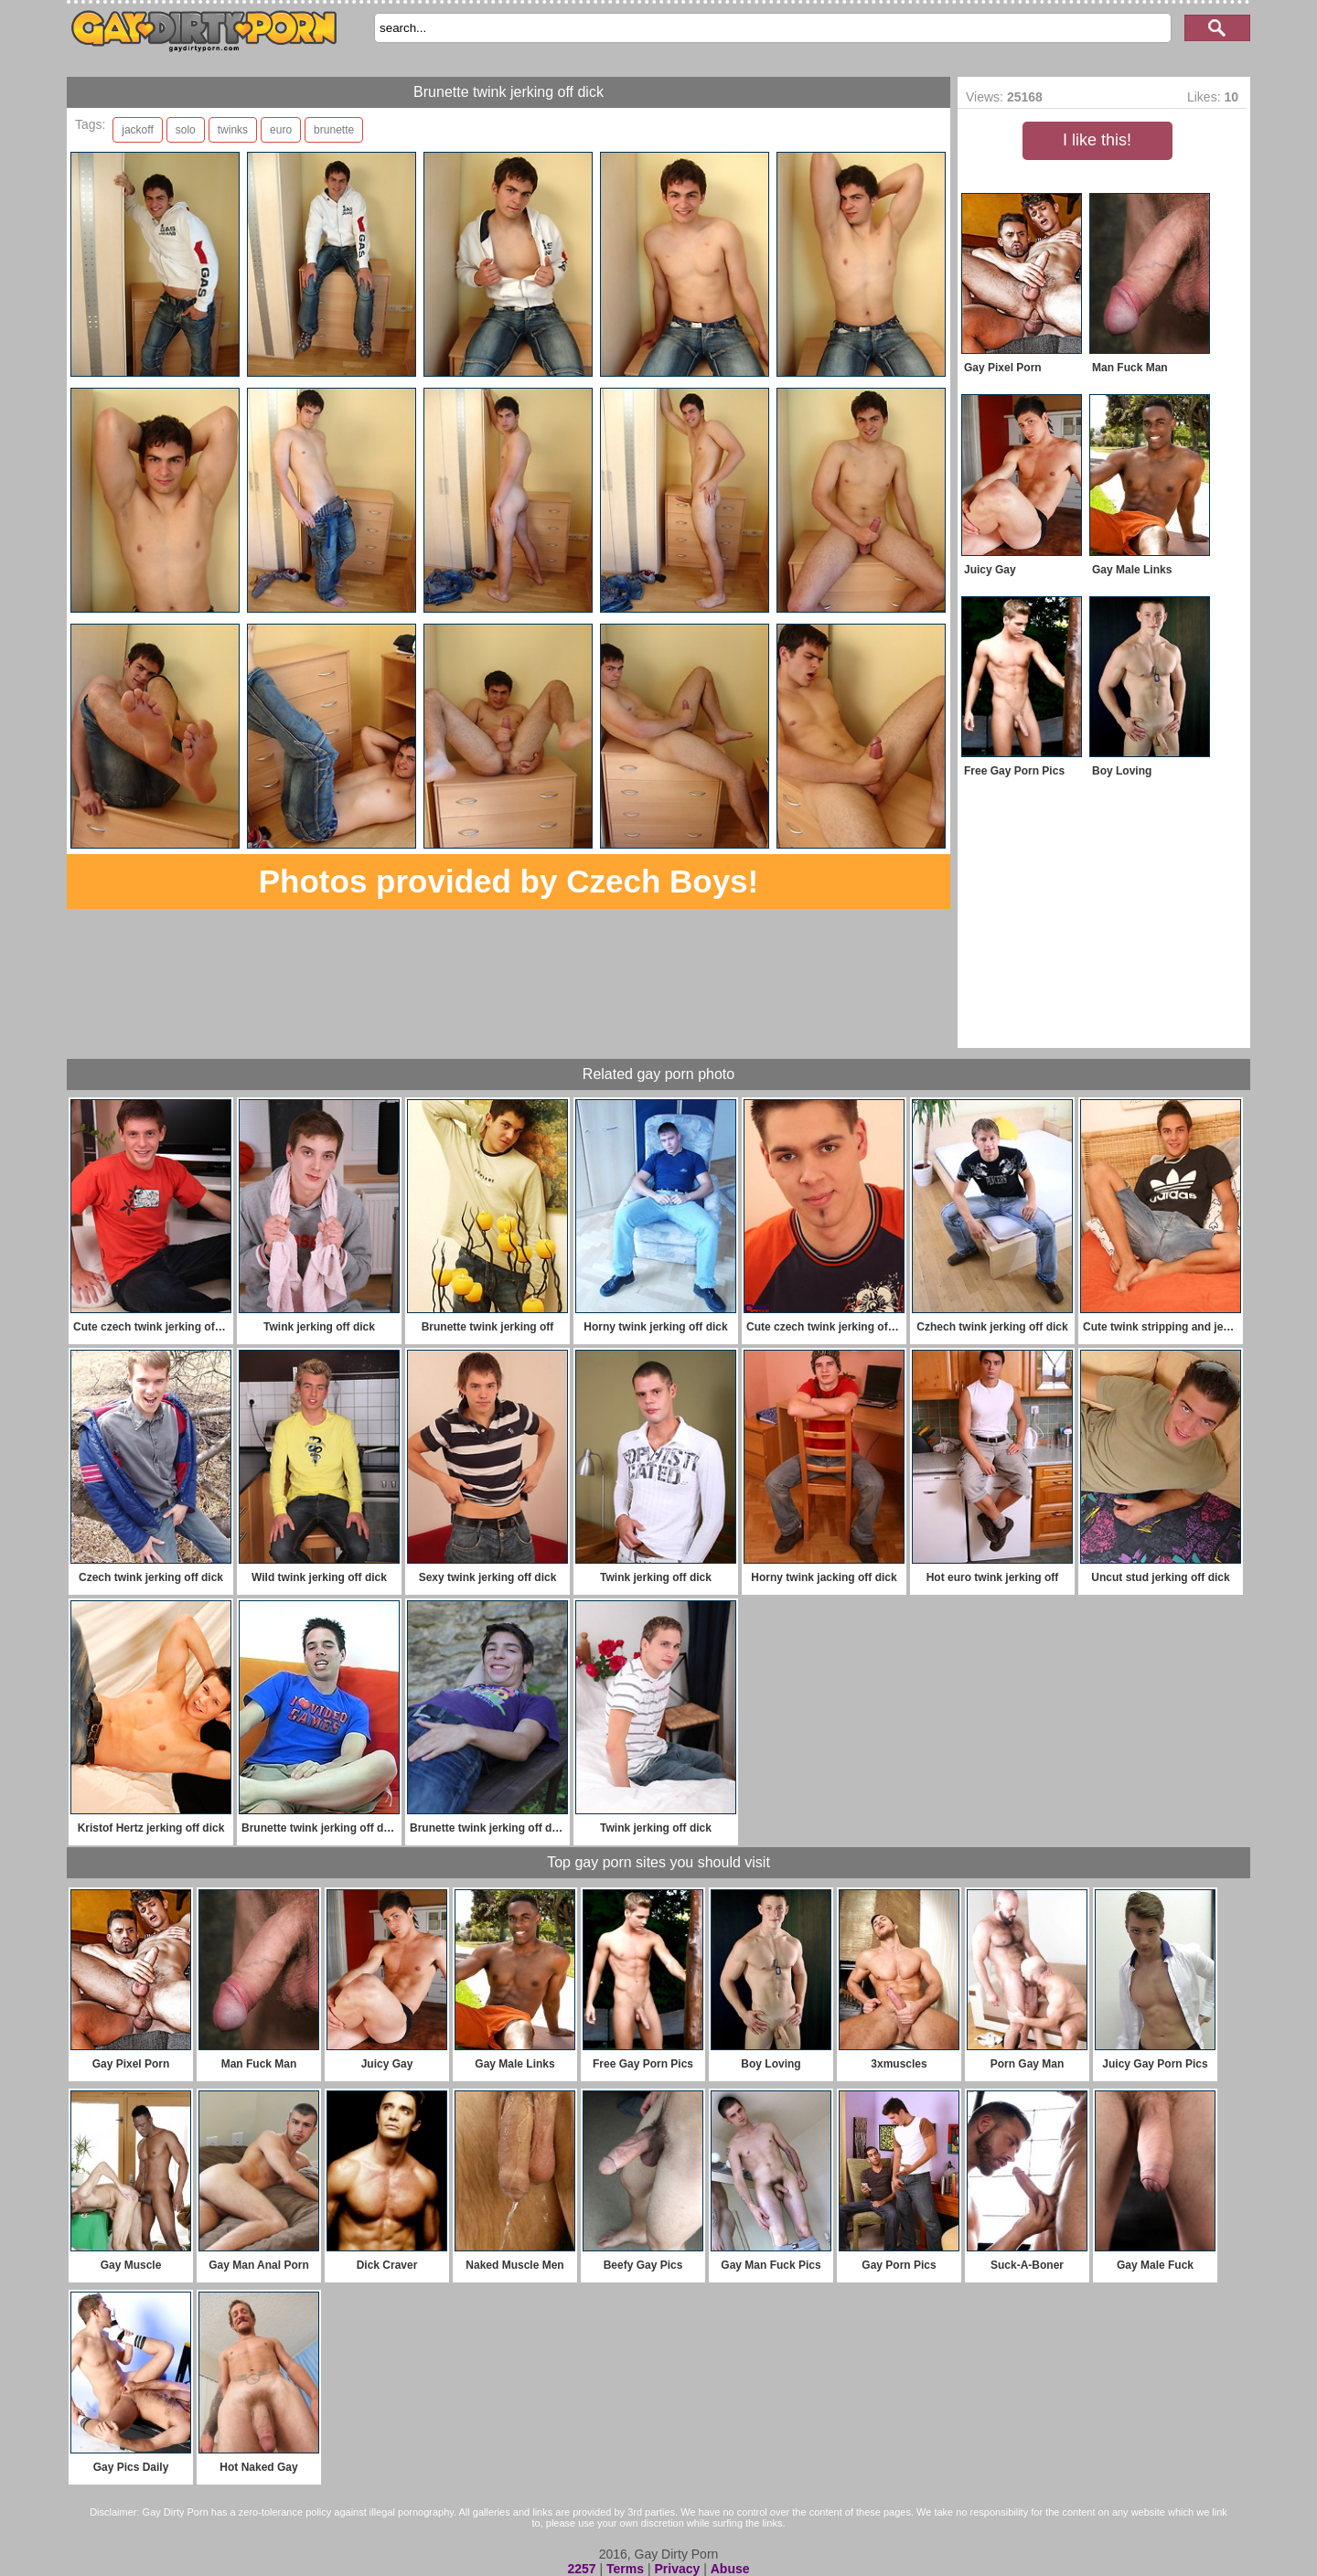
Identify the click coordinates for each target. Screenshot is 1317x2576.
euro (281, 129)
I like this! (1097, 140)
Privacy (677, 2568)
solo (186, 129)
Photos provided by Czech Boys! (508, 881)
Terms (625, 2568)
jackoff (137, 129)
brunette (334, 129)
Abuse (730, 2568)
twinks (233, 129)
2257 (581, 2568)
